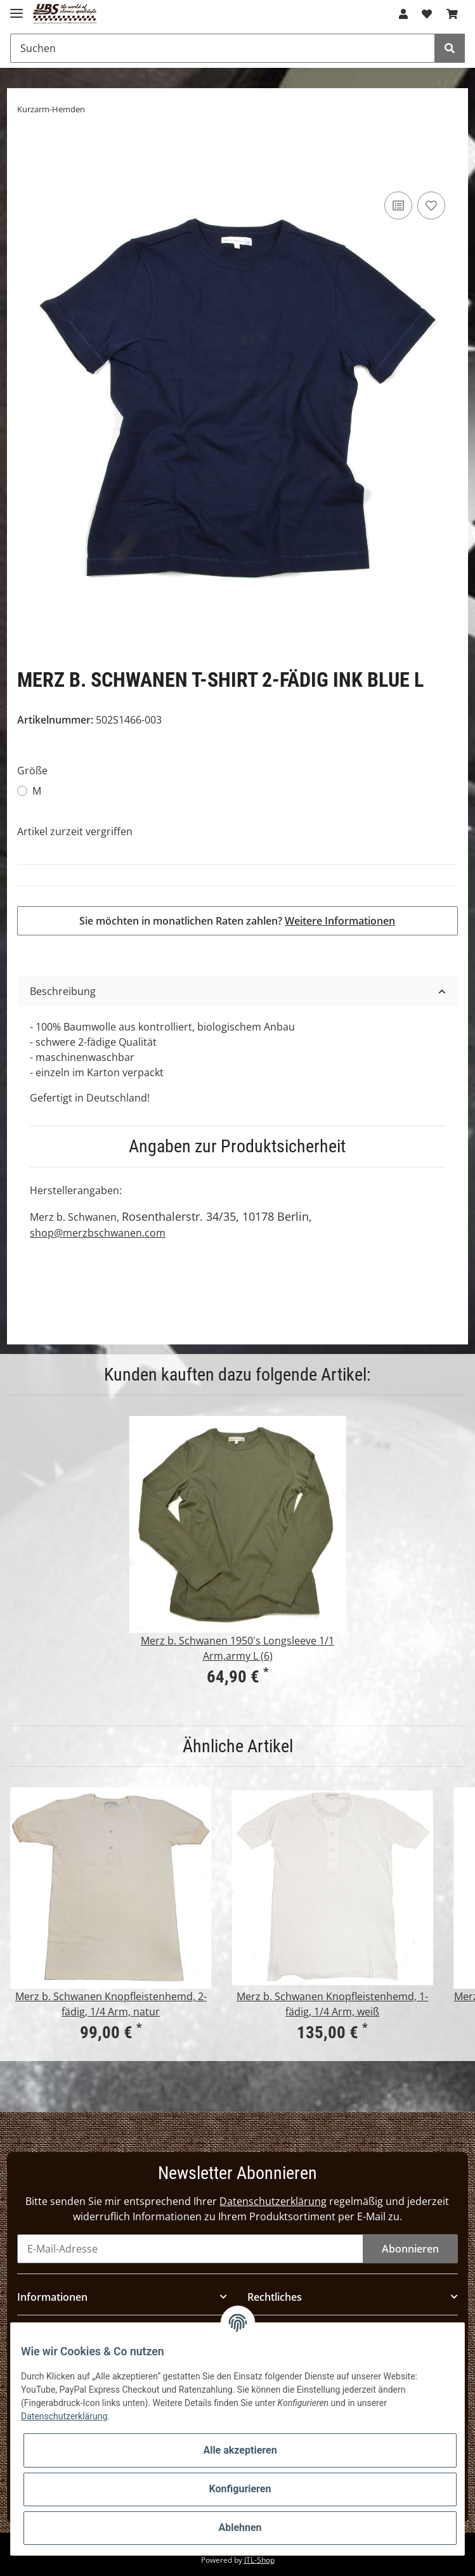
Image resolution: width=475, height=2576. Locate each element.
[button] (403, 14)
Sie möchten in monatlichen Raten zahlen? (237, 921)
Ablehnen (239, 2527)
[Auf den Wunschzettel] (431, 205)
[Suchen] (222, 48)
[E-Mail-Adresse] (190, 2248)
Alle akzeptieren (240, 2450)
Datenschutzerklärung (273, 2201)
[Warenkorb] (452, 14)
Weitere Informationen (340, 921)
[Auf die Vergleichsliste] (398, 205)
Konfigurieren (240, 2489)
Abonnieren (410, 2249)
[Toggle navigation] (16, 8)
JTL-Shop (259, 2559)
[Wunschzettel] (427, 14)
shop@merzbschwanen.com (98, 1233)
